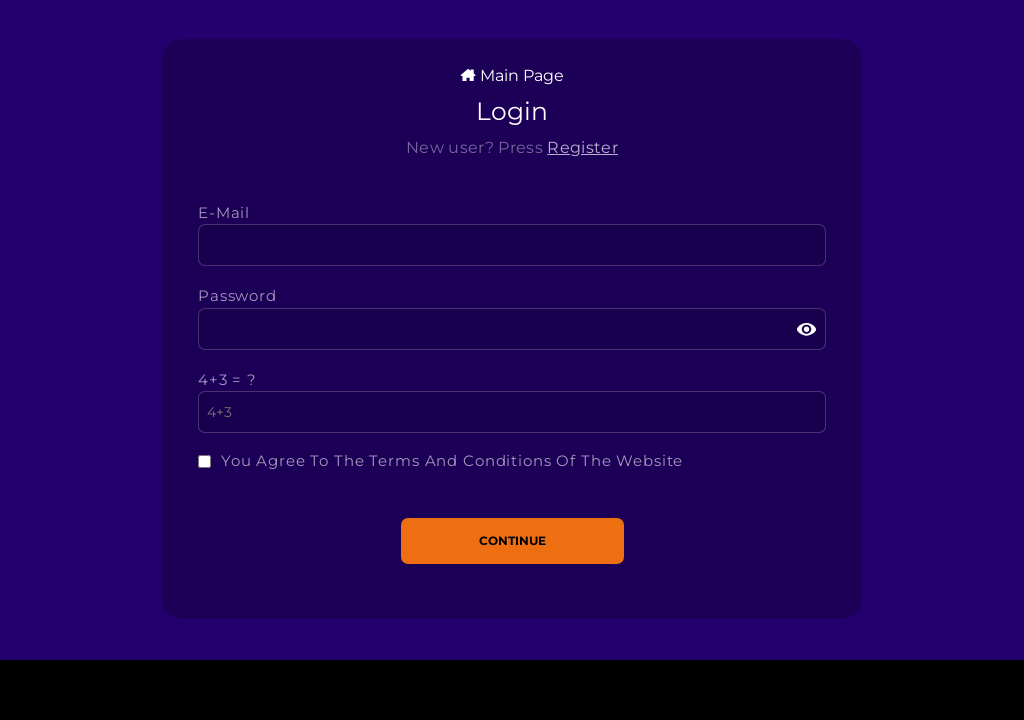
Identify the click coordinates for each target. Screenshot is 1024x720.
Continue (512, 540)
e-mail (224, 212)
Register (582, 147)
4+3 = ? (227, 379)
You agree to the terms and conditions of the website (452, 461)
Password (237, 295)
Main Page (512, 75)
